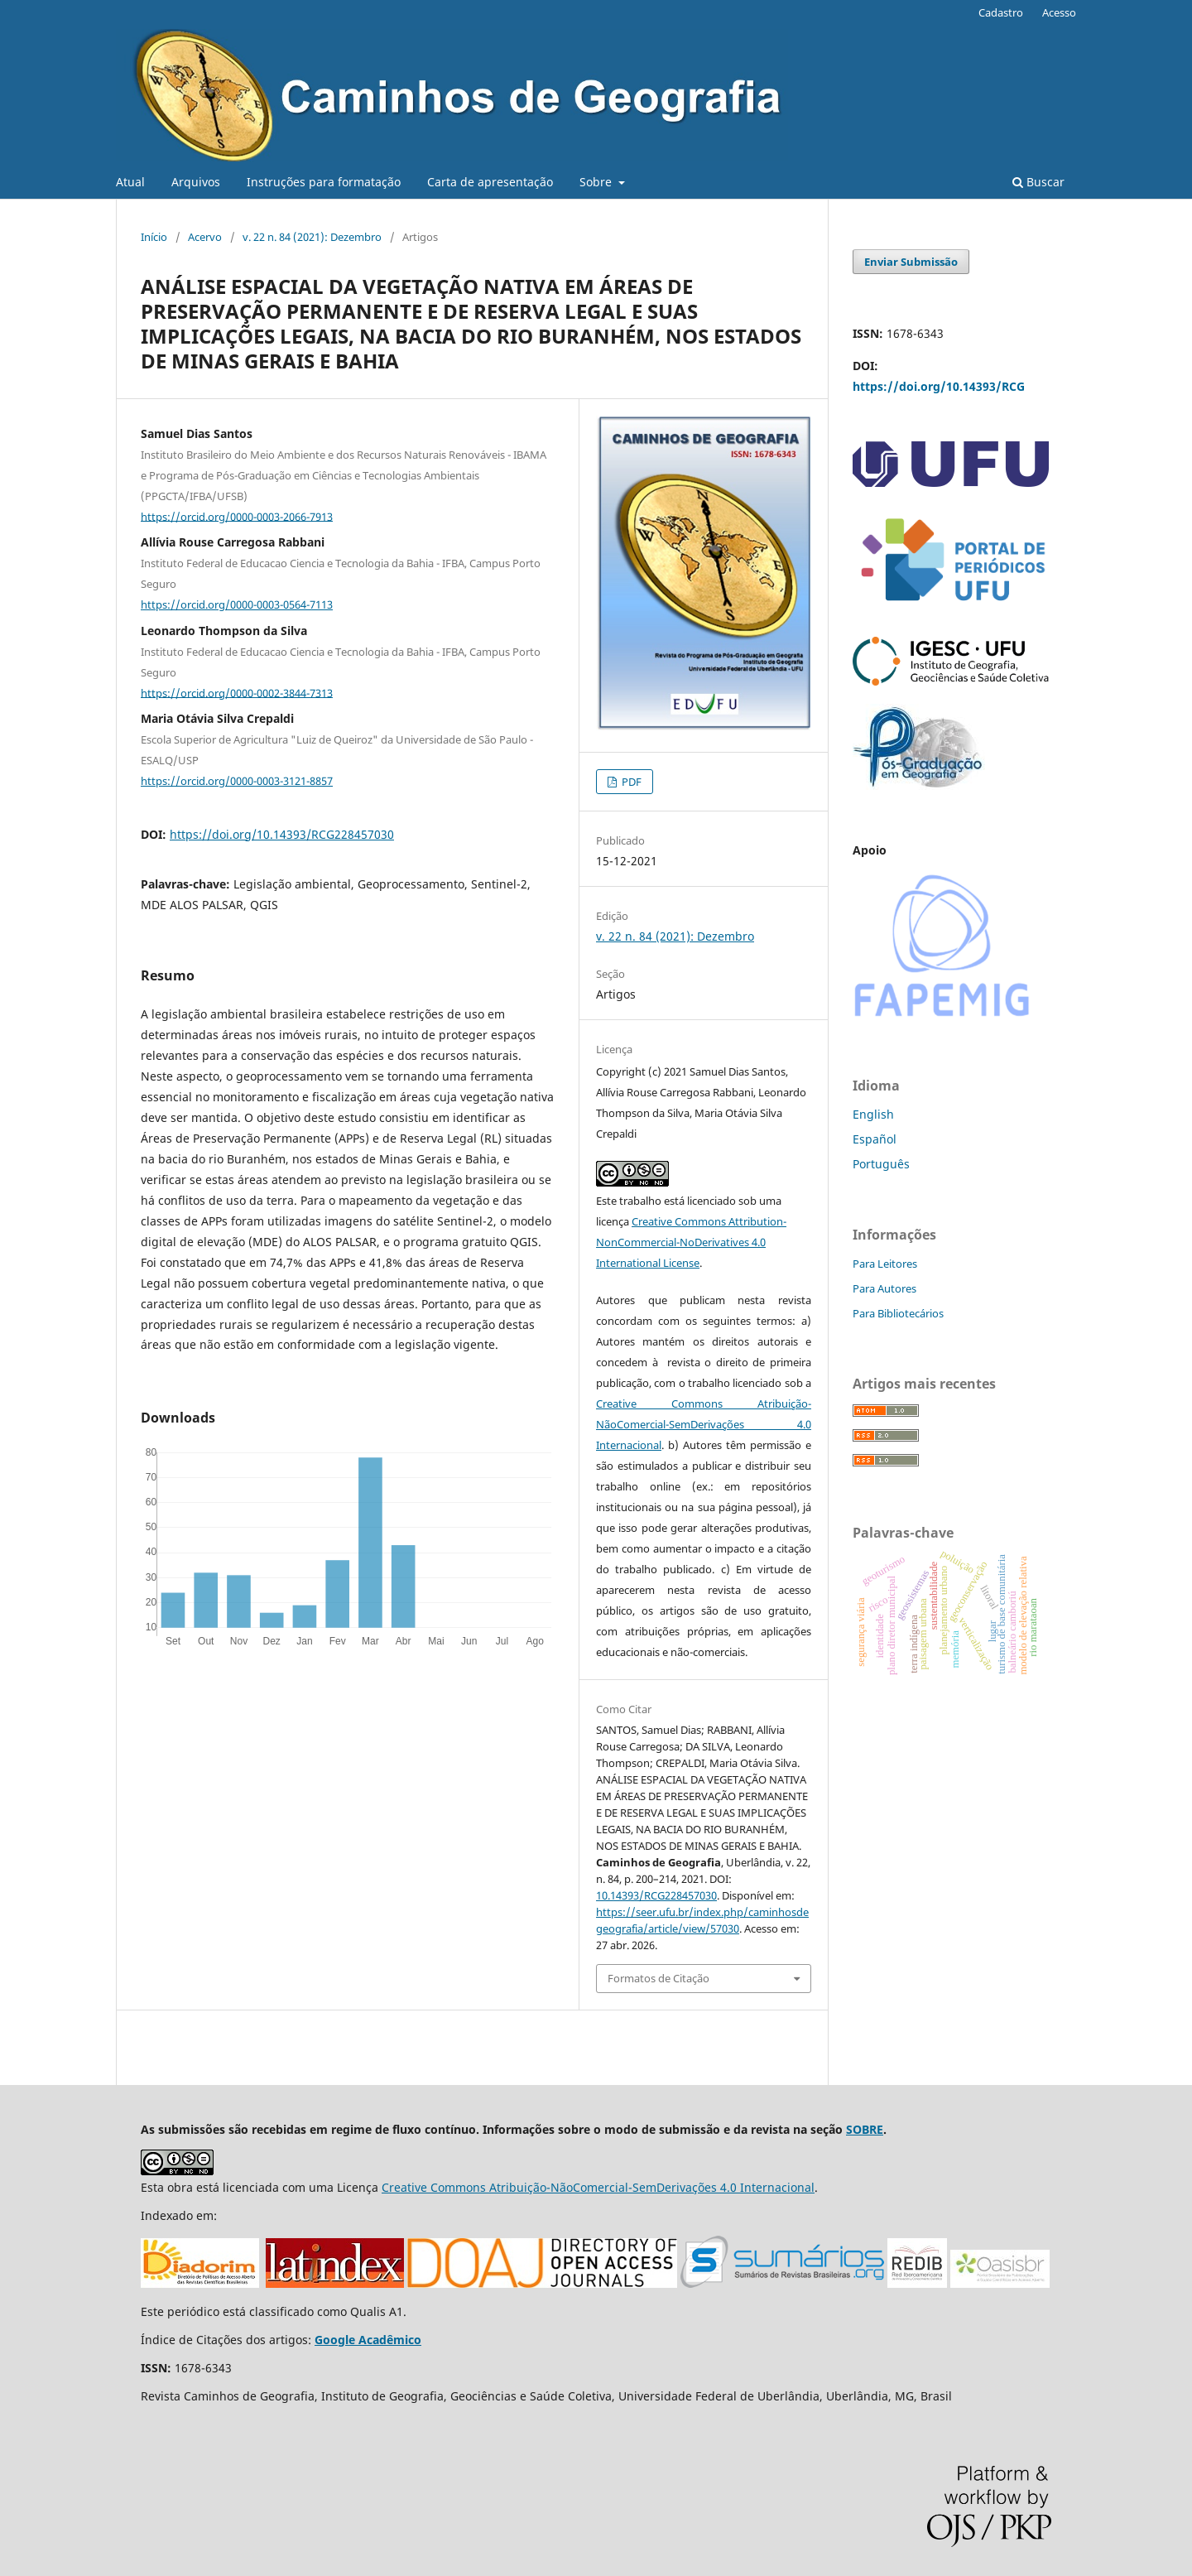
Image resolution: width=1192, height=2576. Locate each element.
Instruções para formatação (324, 182)
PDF (630, 781)
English (873, 1114)
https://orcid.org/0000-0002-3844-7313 (237, 692)
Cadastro (1000, 12)
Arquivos (195, 182)
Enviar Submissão (911, 261)
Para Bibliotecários (898, 1313)
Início (154, 236)
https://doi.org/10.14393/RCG (939, 386)
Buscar (1038, 182)
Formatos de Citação (658, 1978)
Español (874, 1139)
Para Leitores (885, 1263)
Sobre (597, 182)
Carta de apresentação (490, 182)
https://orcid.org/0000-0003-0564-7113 (237, 604)
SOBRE (864, 2129)
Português (881, 1164)
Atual (130, 182)
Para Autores (884, 1288)
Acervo (205, 236)
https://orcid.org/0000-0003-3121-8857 (237, 780)
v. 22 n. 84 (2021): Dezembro (312, 236)
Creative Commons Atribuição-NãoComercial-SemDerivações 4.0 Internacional (703, 1424)
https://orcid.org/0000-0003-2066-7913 (237, 515)
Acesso (1059, 12)
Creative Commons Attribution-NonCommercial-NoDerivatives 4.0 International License (691, 1242)
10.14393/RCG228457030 (656, 1895)
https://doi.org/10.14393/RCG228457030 (282, 834)
